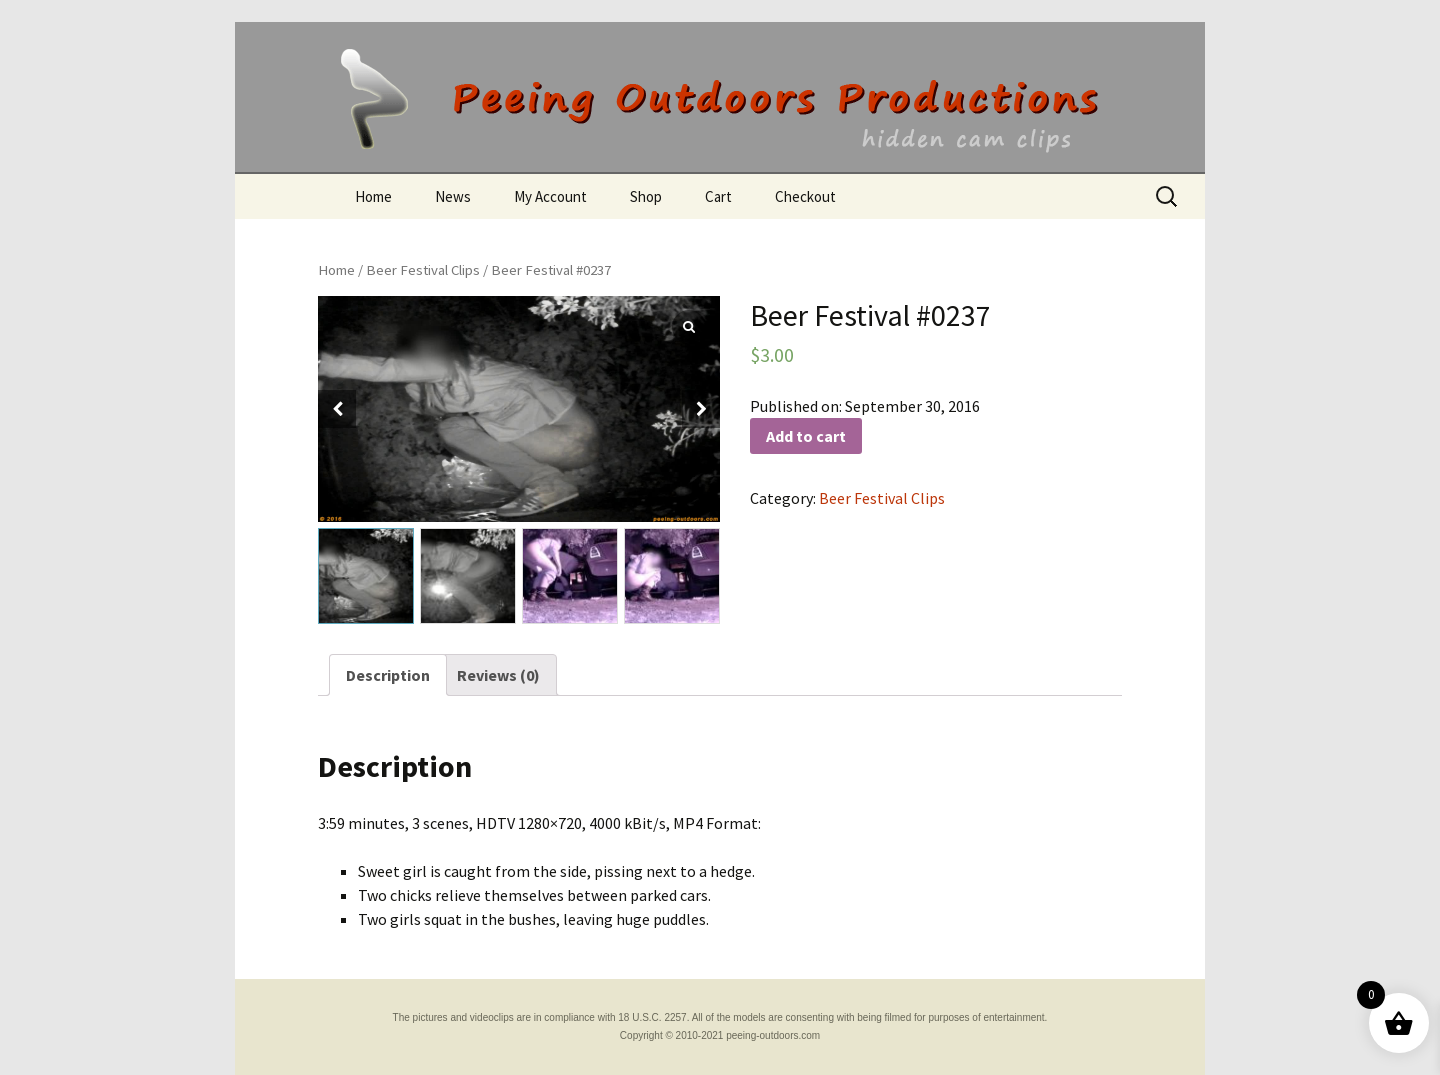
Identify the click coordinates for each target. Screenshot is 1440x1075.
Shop (646, 196)
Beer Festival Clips (423, 270)
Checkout (805, 196)
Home (373, 196)
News (453, 196)
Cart (718, 196)
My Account (550, 196)
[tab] (388, 675)
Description (388, 675)
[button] (701, 409)
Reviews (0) (498, 675)
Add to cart (806, 436)
